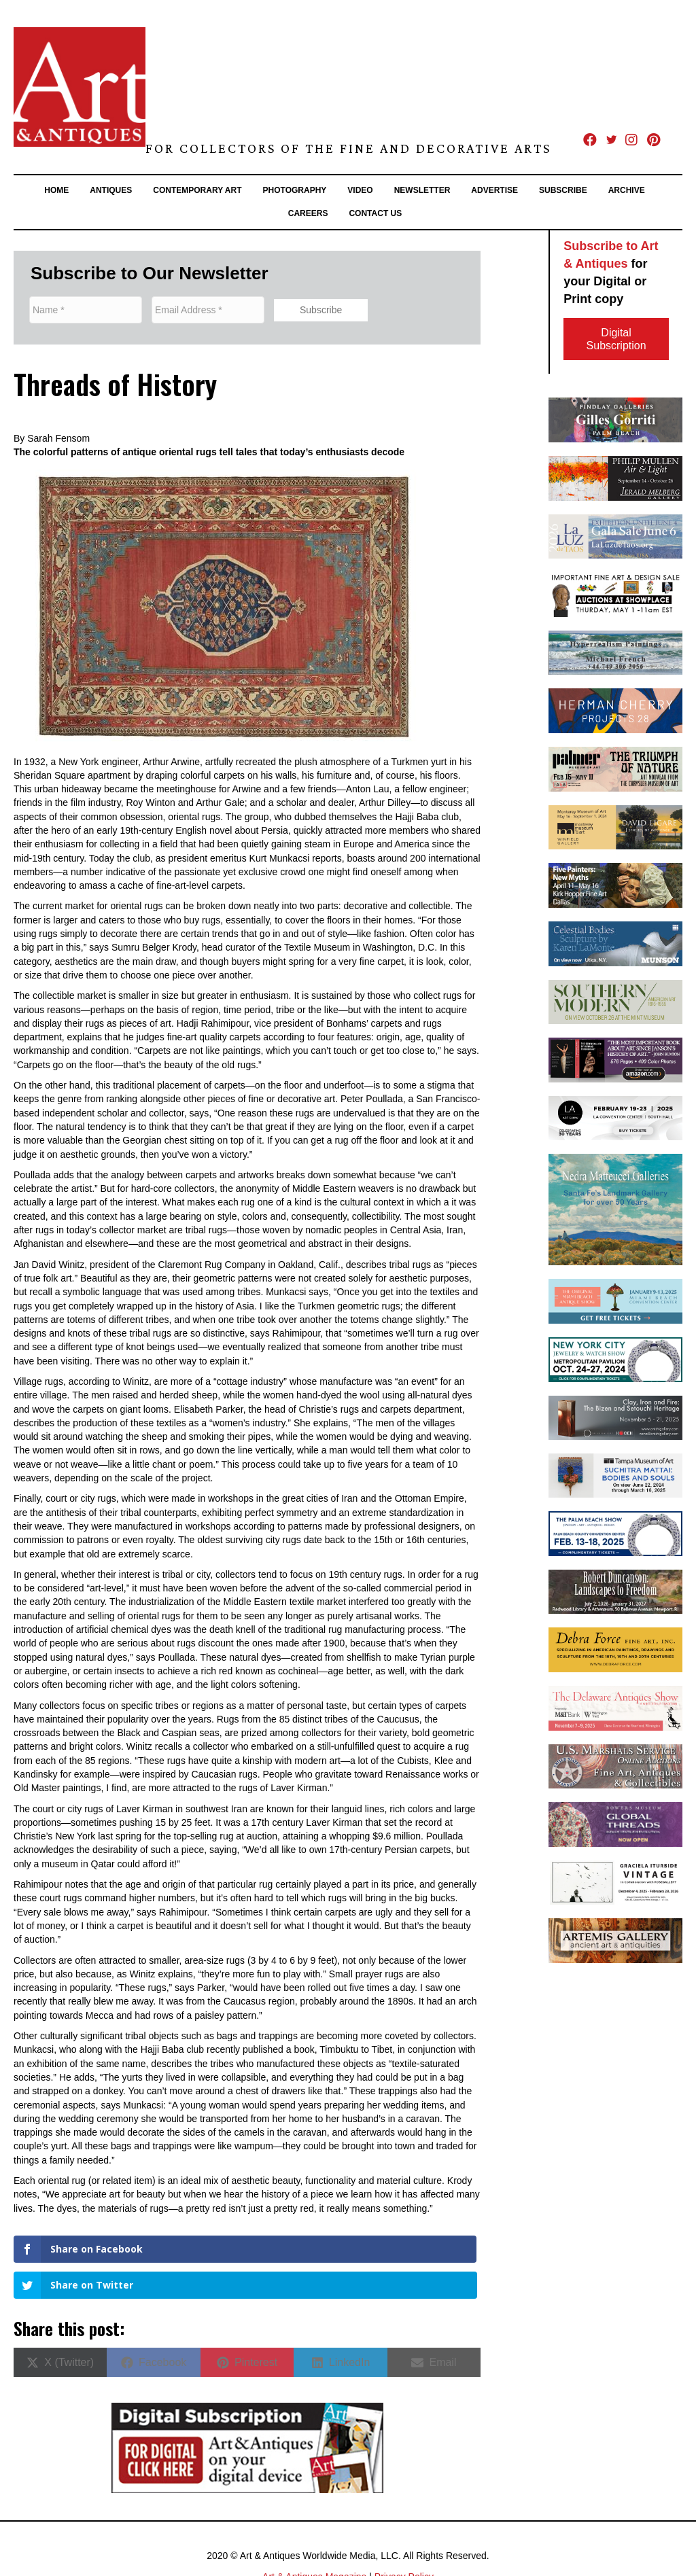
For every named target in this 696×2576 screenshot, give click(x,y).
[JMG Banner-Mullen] (615, 477)
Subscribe (563, 190)
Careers (308, 213)
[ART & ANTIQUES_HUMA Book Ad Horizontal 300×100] (615, 1059)
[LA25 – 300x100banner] (615, 1117)
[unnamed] (615, 1590)
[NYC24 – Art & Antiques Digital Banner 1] (615, 1358)
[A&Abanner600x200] (615, 535)
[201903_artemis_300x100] (615, 1940)
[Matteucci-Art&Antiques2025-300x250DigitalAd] (615, 1208)
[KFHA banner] (615, 884)
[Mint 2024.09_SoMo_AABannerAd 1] (615, 1000)
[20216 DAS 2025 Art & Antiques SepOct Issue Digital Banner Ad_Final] (615, 1707)
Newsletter (422, 190)
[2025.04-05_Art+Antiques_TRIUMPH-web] (615, 768)
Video (359, 190)
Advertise (494, 190)
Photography (295, 190)
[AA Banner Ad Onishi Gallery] (615, 1416)
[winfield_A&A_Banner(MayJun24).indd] (615, 826)
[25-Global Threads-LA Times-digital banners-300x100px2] (615, 1823)
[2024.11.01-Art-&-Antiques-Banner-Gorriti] (615, 419)
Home (56, 190)
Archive (626, 190)
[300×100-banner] (615, 1765)
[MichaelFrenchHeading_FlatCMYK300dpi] (615, 651)
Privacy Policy (404, 2535)
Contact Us (375, 213)
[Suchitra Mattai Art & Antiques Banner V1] (615, 1474)
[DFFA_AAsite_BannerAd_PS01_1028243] (615, 1649)
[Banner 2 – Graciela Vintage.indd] (615, 1881)
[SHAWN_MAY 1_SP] (615, 593)
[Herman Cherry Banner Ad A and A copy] (615, 710)
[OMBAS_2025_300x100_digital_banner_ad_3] (615, 1300)
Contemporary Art (197, 190)
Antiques (111, 190)
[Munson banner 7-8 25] (615, 942)
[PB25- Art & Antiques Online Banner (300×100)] (615, 1533)
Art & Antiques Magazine (314, 2535)
